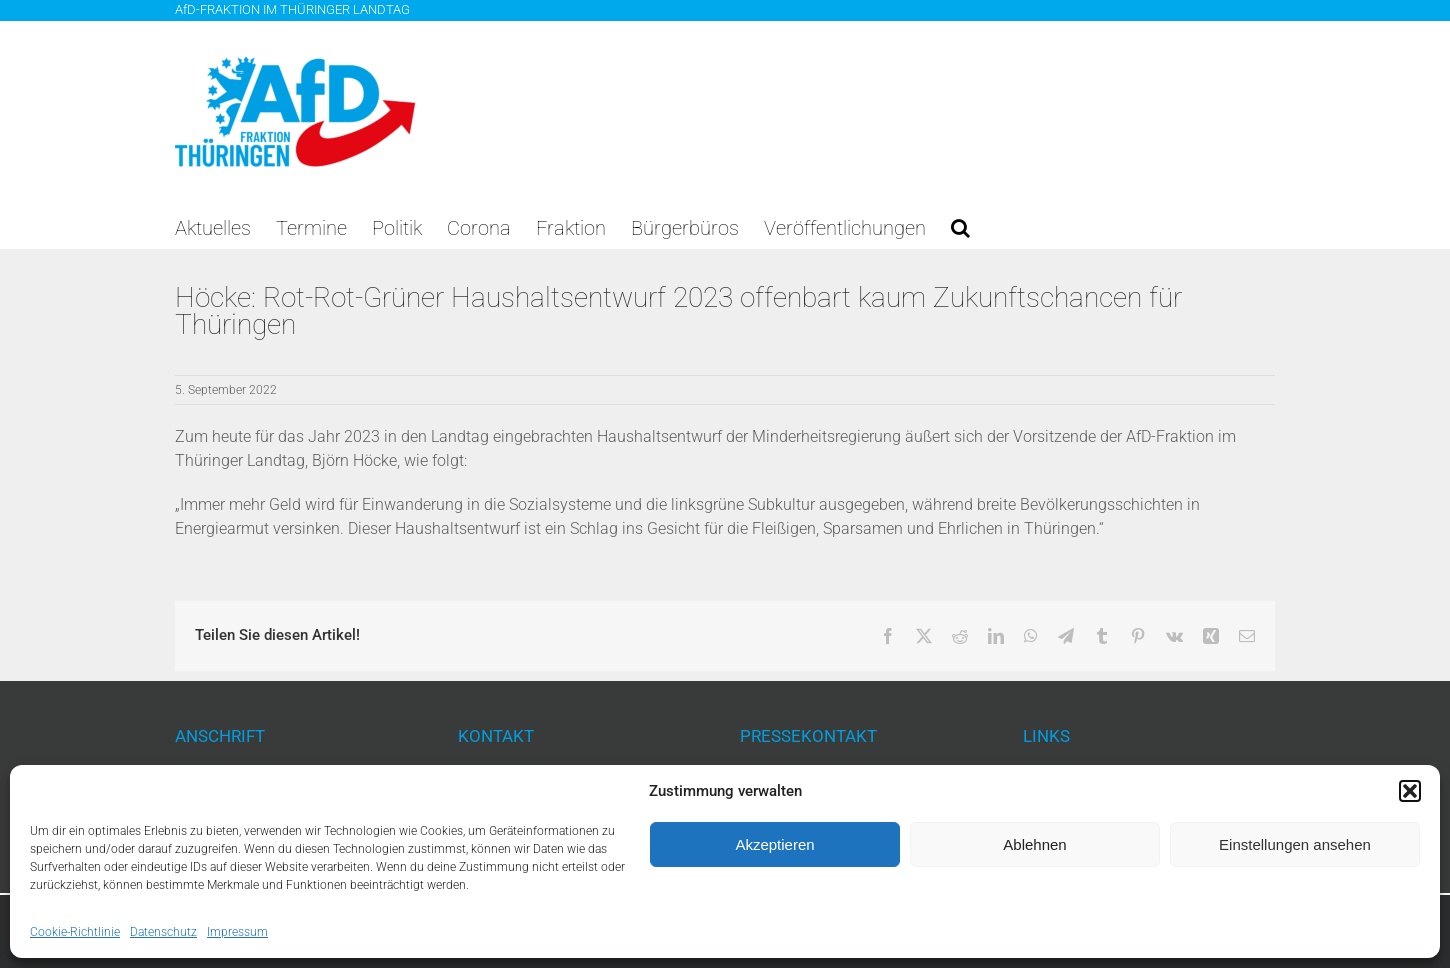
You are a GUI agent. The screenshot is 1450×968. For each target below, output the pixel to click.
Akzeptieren (774, 844)
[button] (1410, 791)
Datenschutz (163, 932)
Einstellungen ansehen (1295, 844)
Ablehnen (1034, 844)
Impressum (237, 932)
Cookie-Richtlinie (75, 932)
